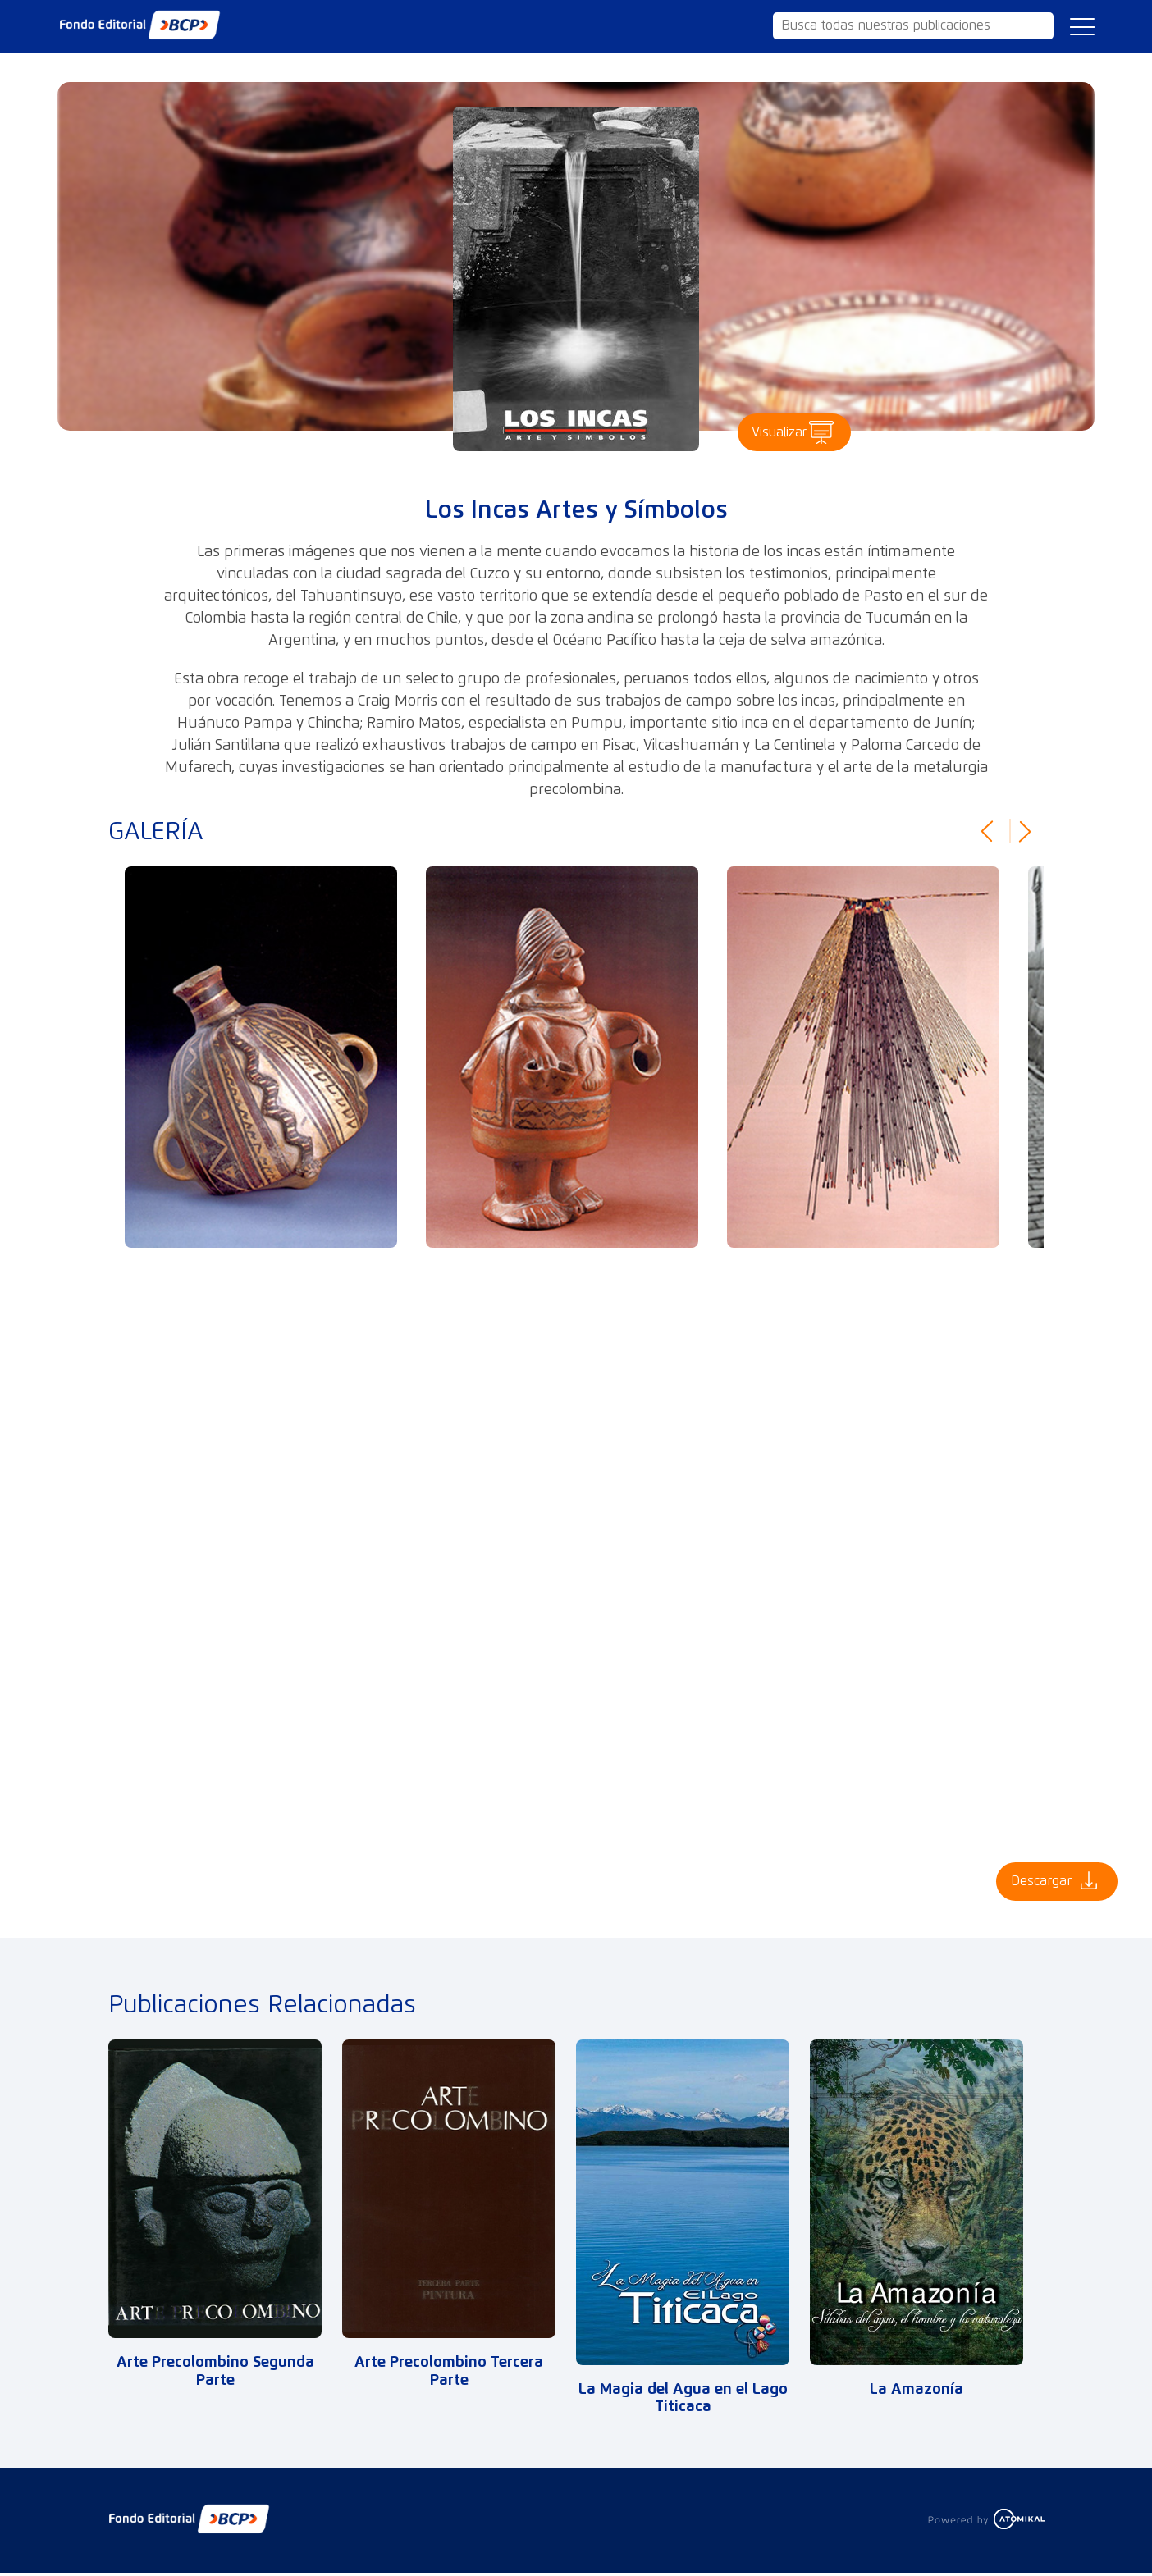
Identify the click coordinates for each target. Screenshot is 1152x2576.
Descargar (1033, 1882)
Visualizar (770, 429)
